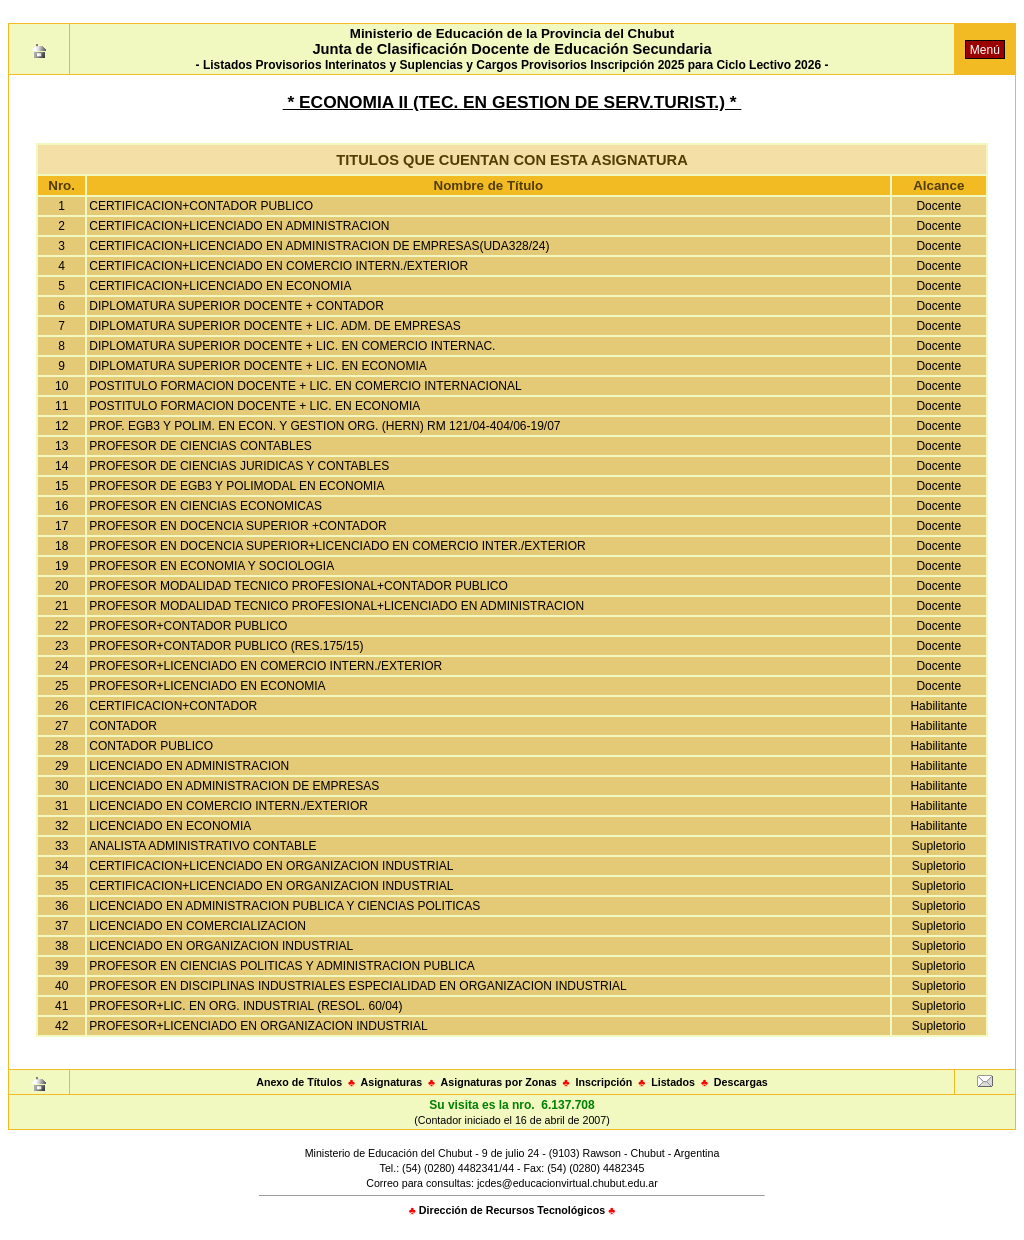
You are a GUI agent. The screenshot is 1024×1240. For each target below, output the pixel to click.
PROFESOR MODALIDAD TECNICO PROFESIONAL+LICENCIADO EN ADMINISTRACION (336, 606)
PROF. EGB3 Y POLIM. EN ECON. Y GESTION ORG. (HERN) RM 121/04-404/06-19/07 (324, 426)
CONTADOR (123, 726)
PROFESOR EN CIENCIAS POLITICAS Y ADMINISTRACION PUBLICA (282, 966)
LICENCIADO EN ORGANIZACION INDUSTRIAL (221, 946)
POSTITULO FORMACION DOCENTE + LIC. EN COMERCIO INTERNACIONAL (305, 386)
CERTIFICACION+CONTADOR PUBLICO (201, 206)
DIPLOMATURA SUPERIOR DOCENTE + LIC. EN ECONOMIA (258, 366)
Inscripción (603, 1082)
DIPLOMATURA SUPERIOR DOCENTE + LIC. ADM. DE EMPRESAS (275, 326)
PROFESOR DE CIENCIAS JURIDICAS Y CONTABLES (239, 466)
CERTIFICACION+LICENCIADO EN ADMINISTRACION (239, 226)
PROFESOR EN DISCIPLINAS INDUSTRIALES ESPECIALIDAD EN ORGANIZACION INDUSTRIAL (357, 986)
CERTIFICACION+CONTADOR (173, 706)
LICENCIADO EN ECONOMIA (170, 826)
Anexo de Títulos (299, 1082)
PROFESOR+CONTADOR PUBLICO (188, 626)
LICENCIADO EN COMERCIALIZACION (197, 926)
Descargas (741, 1082)
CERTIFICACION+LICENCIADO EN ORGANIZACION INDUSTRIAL (271, 866)
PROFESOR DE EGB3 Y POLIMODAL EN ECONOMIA (236, 486)
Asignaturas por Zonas (499, 1082)
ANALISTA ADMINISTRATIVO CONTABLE (202, 846)
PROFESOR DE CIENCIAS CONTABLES (200, 446)
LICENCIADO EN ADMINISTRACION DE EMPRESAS (234, 786)
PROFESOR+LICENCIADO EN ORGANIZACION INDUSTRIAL (258, 1026)
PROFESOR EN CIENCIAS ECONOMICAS (205, 506)
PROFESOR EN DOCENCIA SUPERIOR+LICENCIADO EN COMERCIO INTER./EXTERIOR (337, 546)
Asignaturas (392, 1082)
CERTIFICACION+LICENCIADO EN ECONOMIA (220, 286)
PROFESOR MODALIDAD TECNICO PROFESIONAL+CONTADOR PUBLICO (298, 586)
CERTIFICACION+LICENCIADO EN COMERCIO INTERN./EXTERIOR (278, 266)
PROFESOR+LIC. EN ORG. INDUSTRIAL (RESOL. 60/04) (245, 1006)
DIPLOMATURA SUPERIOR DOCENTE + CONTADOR (236, 306)
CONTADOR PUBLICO (151, 746)
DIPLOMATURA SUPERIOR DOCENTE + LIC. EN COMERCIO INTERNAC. (292, 346)
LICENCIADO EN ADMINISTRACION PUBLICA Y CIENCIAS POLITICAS (284, 906)
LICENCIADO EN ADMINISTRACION (189, 766)
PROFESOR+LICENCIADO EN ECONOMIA (207, 686)
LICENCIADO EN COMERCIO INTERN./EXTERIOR (228, 806)
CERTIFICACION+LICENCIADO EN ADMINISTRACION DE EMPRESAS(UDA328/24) (319, 246)
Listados (673, 1082)
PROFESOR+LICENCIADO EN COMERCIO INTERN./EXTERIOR (265, 666)
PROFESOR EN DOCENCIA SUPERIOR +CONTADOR (238, 526)
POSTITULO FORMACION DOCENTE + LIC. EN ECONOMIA (254, 406)
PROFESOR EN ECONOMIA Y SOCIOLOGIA (211, 566)
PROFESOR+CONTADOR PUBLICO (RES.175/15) (226, 646)
